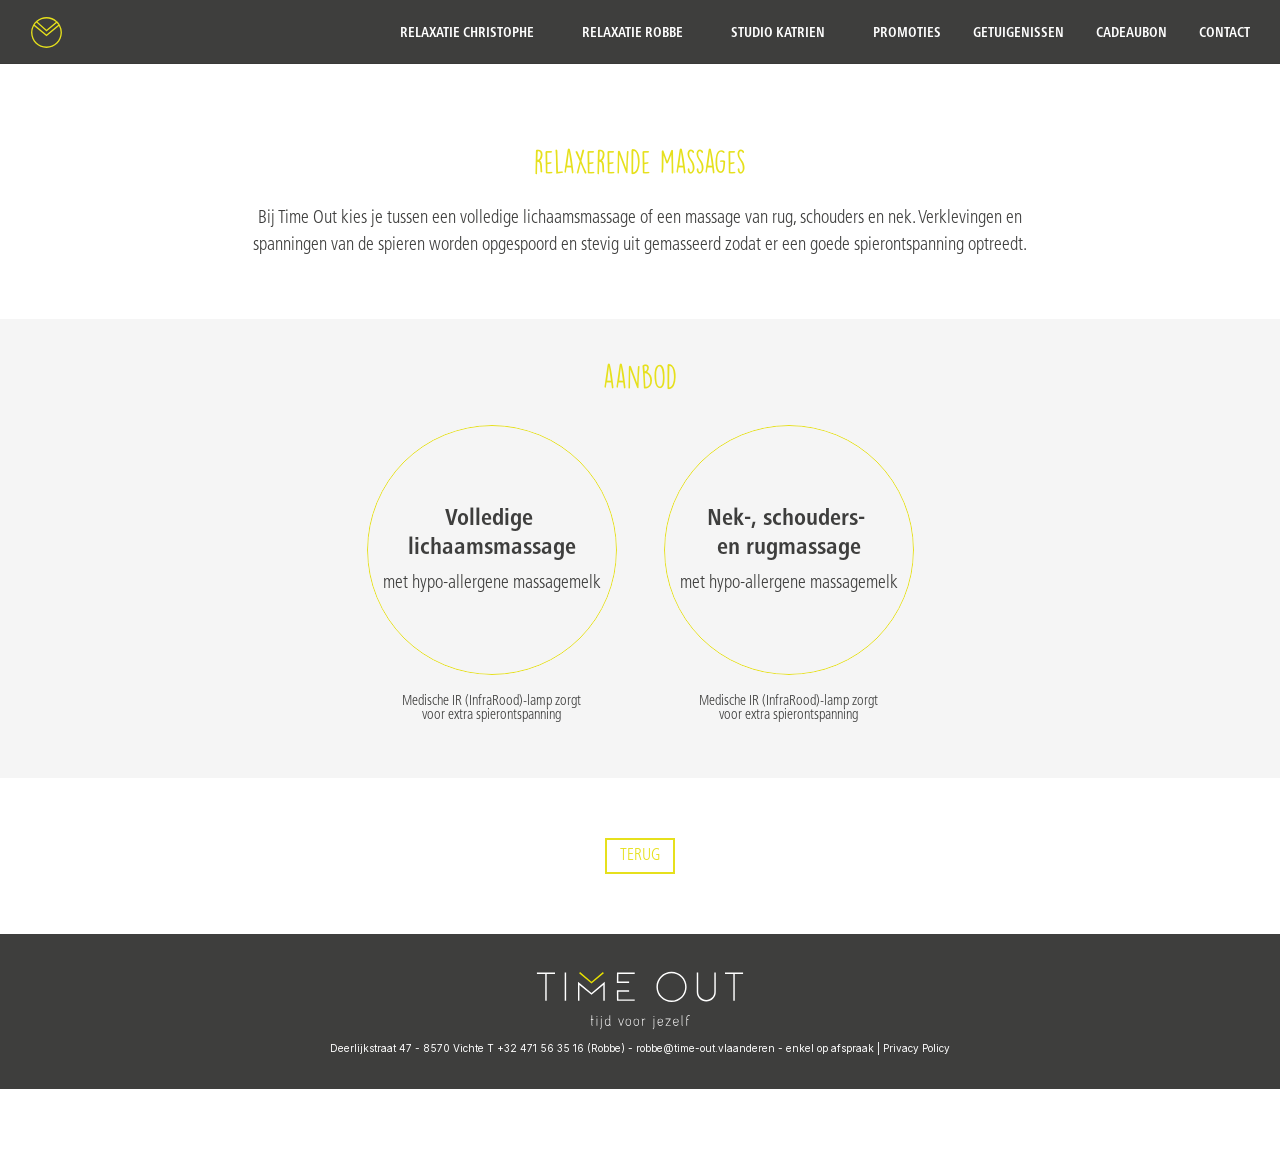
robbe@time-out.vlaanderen (705, 1048)
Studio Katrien (778, 32)
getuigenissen (1018, 32)
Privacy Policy (916, 1048)
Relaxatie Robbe (632, 32)
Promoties (907, 32)
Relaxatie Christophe (467, 32)
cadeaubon (1131, 32)
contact (1224, 32)
